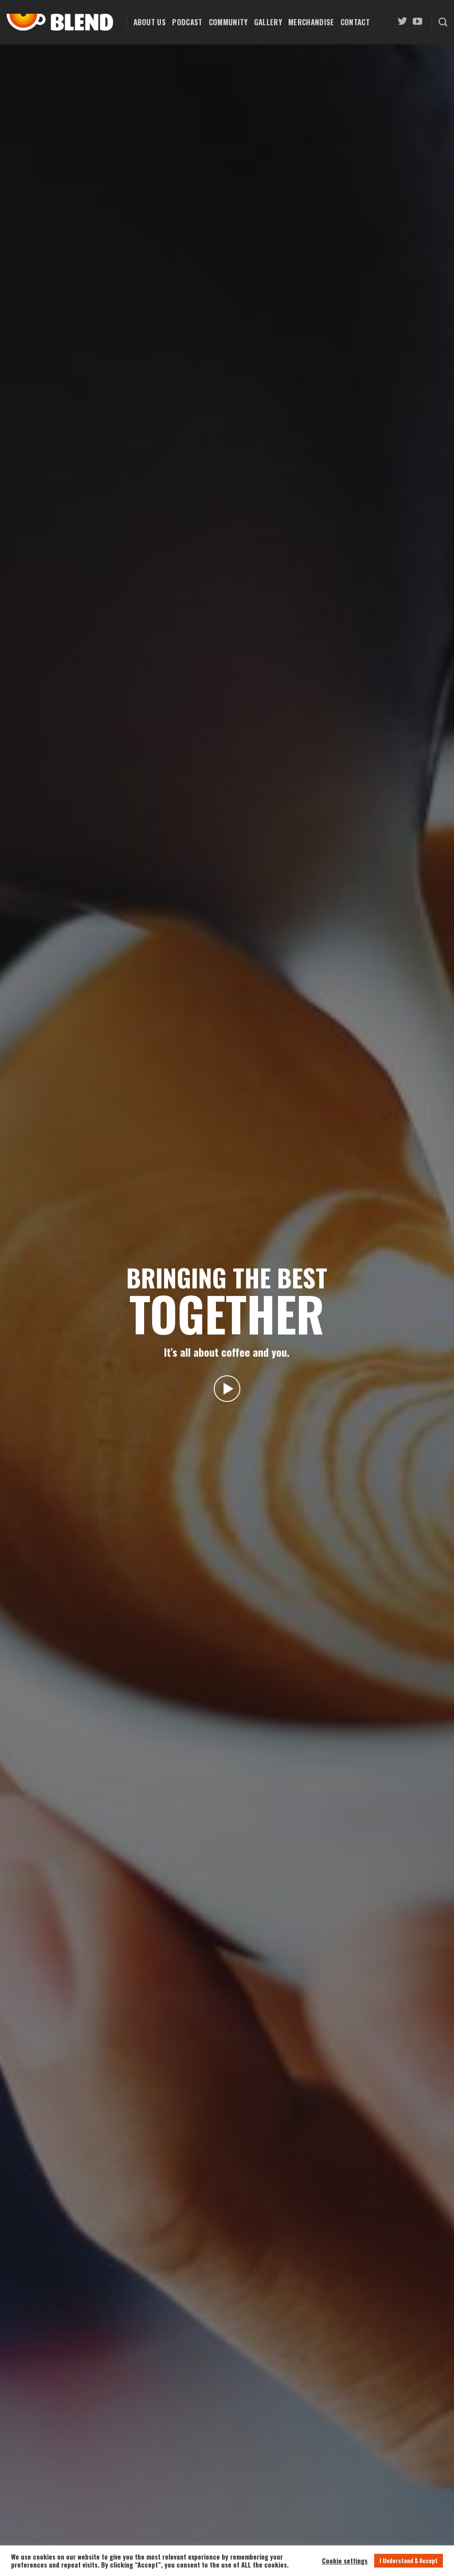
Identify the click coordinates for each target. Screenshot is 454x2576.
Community (228, 21)
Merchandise (311, 21)
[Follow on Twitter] (402, 22)
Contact (355, 21)
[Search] (442, 22)
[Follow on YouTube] (417, 22)
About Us (149, 21)
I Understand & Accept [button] (409, 2560)
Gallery (268, 21)
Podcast (187, 21)
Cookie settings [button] (345, 2561)
